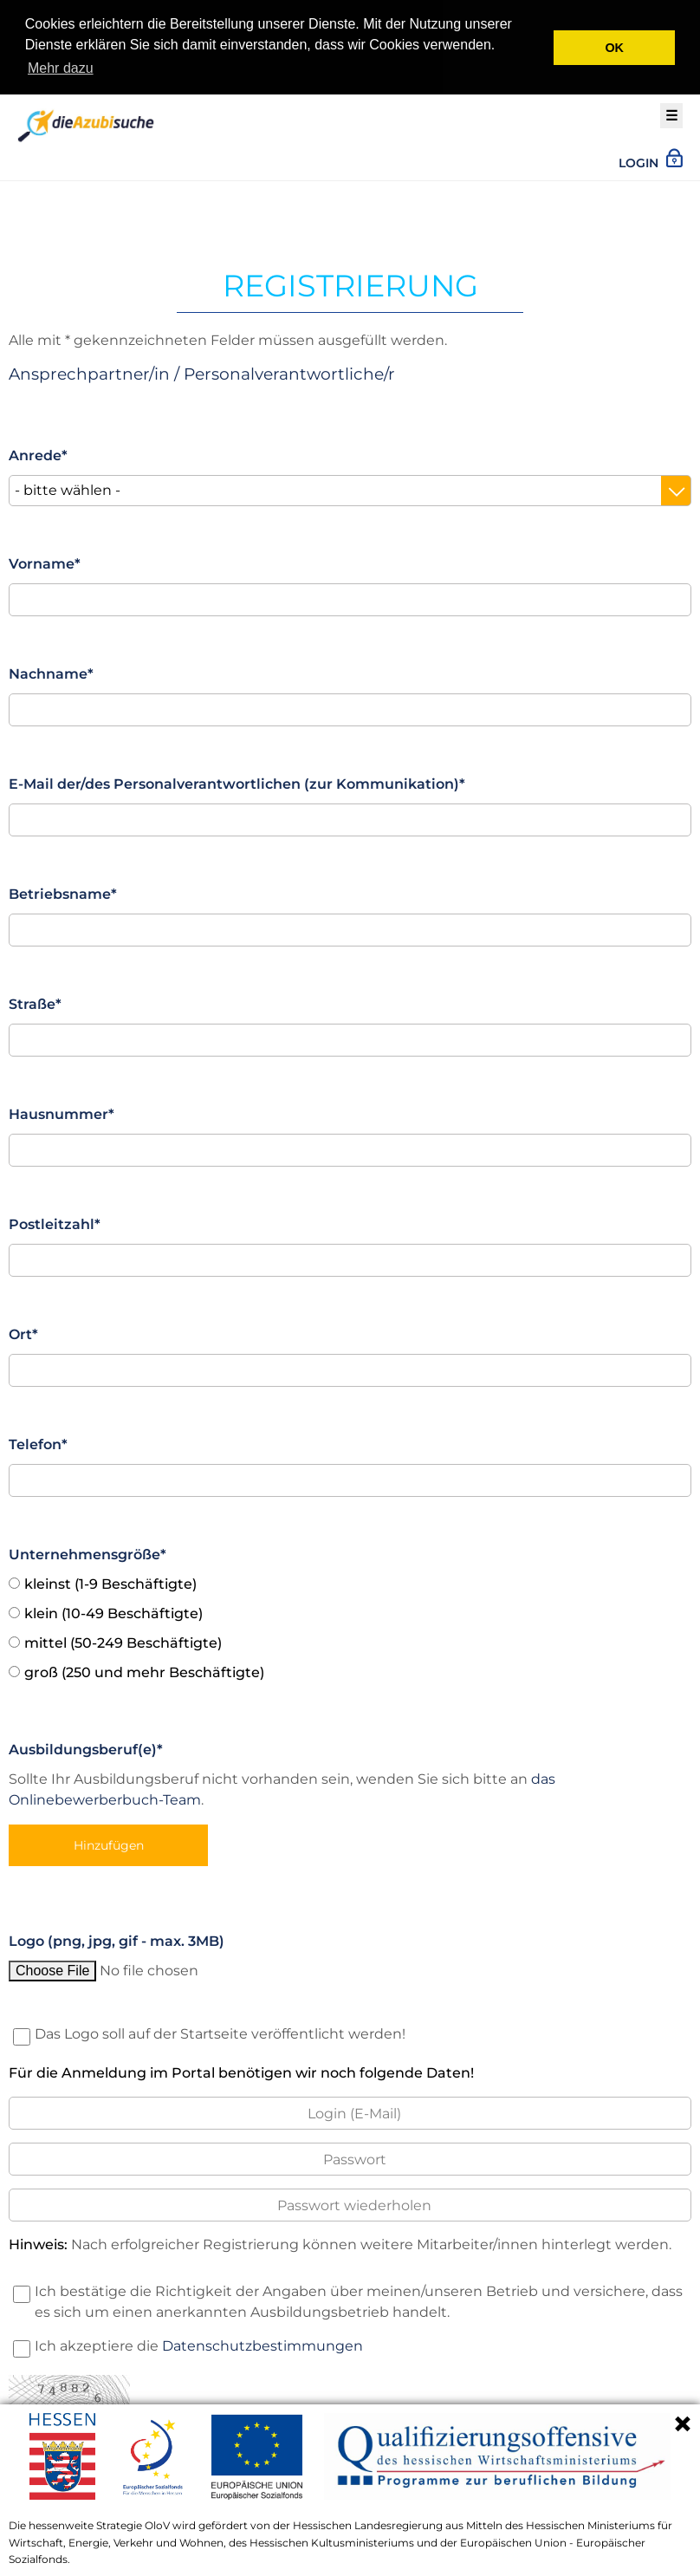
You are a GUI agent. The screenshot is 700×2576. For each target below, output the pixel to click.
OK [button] (614, 48)
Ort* (23, 1330)
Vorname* (45, 559)
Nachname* (51, 669)
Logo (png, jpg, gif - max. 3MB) (116, 1937)
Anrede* (38, 451)
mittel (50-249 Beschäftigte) (123, 1638)
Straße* (35, 1000)
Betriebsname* (63, 889)
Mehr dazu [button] (61, 68)
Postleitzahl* (54, 1220)
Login (651, 158)
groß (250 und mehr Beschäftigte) (144, 1668)
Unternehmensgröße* (87, 1550)
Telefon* (38, 1440)
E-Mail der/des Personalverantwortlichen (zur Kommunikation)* (237, 779)
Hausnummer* (61, 1110)
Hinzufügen (109, 1841)
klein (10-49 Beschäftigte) (113, 1609)
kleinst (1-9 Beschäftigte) (110, 1579)
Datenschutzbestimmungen (262, 2341)
